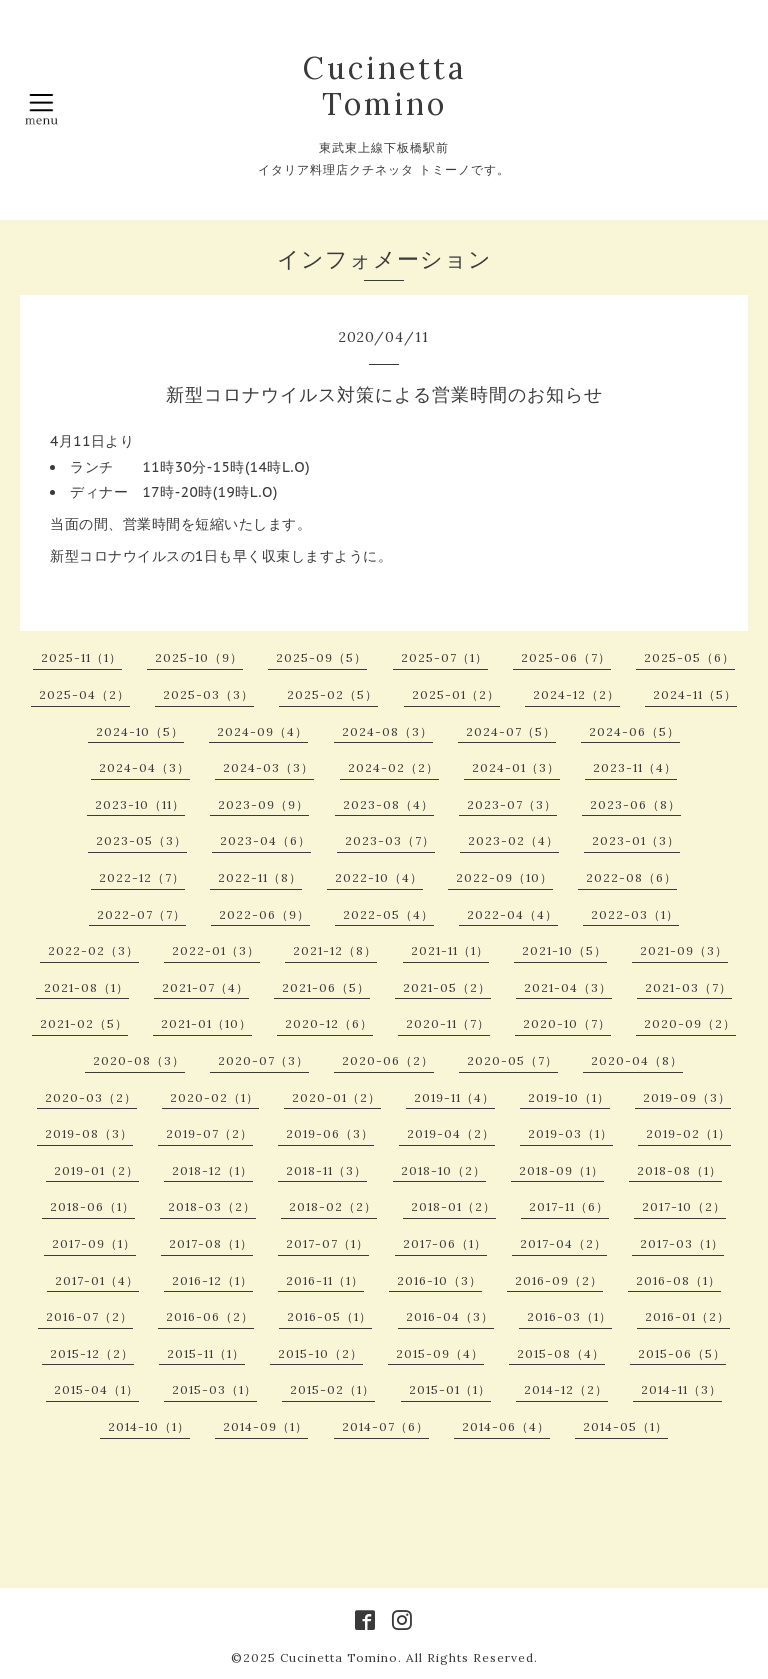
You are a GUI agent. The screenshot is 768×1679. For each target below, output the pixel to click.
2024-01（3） (516, 767)
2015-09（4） (440, 1353)
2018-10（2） (443, 1170)
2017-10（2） (684, 1206)
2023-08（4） (388, 804)
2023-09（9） (263, 804)
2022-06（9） (264, 914)
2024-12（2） (576, 694)
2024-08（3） (387, 731)
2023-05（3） (141, 840)
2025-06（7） (566, 657)
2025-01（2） (456, 694)
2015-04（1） (96, 1389)
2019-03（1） (570, 1133)
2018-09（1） (561, 1170)
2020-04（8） (637, 1060)
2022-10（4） (379, 877)
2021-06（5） (326, 987)
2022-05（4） (388, 914)
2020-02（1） (214, 1097)
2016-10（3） (439, 1280)
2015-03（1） (214, 1389)
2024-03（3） (268, 767)
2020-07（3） (263, 1060)
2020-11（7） (448, 1023)
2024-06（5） (634, 731)
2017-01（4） (97, 1280)
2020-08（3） (139, 1060)
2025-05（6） (689, 657)
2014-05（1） (625, 1426)
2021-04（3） (568, 987)
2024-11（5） (695, 694)
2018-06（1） (92, 1206)
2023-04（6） (265, 840)
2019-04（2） (451, 1133)
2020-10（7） (567, 1023)
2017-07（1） (327, 1243)
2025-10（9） (199, 657)
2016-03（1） (569, 1316)
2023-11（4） (635, 767)
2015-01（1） (450, 1389)
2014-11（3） (681, 1389)
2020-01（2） (336, 1097)
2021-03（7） (688, 987)
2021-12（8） (335, 950)
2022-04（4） (512, 914)
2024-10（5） (140, 731)
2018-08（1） (679, 1170)
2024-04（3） (144, 767)
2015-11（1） (206, 1353)
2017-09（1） (94, 1243)
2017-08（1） (211, 1243)
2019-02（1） (688, 1133)
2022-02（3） (93, 950)
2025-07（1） (444, 657)
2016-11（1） (325, 1280)
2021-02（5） (84, 1023)
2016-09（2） (559, 1280)
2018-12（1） (212, 1170)
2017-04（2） (563, 1243)
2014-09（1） (265, 1426)
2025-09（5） (321, 657)
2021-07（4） (205, 987)
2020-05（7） (512, 1060)
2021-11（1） (450, 950)
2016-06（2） (210, 1316)
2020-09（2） (690, 1023)
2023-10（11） (140, 804)
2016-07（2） (89, 1316)
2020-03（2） (91, 1097)
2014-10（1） (149, 1426)
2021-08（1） (86, 987)
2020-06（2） (388, 1060)
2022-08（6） (631, 877)
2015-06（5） (682, 1353)
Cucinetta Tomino (384, 86)
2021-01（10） (206, 1023)
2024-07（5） (511, 731)
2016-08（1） (678, 1280)
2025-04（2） (84, 694)
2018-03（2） (212, 1206)
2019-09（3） (687, 1097)
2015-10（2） (320, 1353)
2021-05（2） (447, 987)
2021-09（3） (684, 950)
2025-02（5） (332, 694)
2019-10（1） (569, 1097)
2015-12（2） (92, 1353)
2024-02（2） (393, 767)
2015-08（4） (561, 1353)
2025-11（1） (81, 657)
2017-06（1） (445, 1243)
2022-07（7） (141, 914)
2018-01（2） (453, 1206)
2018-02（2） (333, 1206)
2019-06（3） (330, 1133)
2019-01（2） (96, 1170)
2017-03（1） (682, 1243)
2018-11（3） (326, 1170)
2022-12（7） (142, 877)
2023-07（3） (512, 804)
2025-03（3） (208, 694)
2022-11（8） (260, 877)
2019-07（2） (209, 1133)
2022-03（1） (635, 914)
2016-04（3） (450, 1316)
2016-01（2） (687, 1316)
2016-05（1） (329, 1316)
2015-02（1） (332, 1389)
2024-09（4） (262, 731)
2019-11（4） (454, 1097)
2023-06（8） (635, 804)
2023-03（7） (390, 840)
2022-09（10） (504, 877)
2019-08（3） (89, 1133)
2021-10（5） (564, 950)
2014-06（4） (506, 1426)
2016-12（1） (212, 1280)
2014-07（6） (385, 1426)
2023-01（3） (636, 840)
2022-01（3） (216, 950)
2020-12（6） (329, 1023)
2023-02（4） (513, 840)
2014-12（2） (566, 1389)
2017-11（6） (569, 1206)
